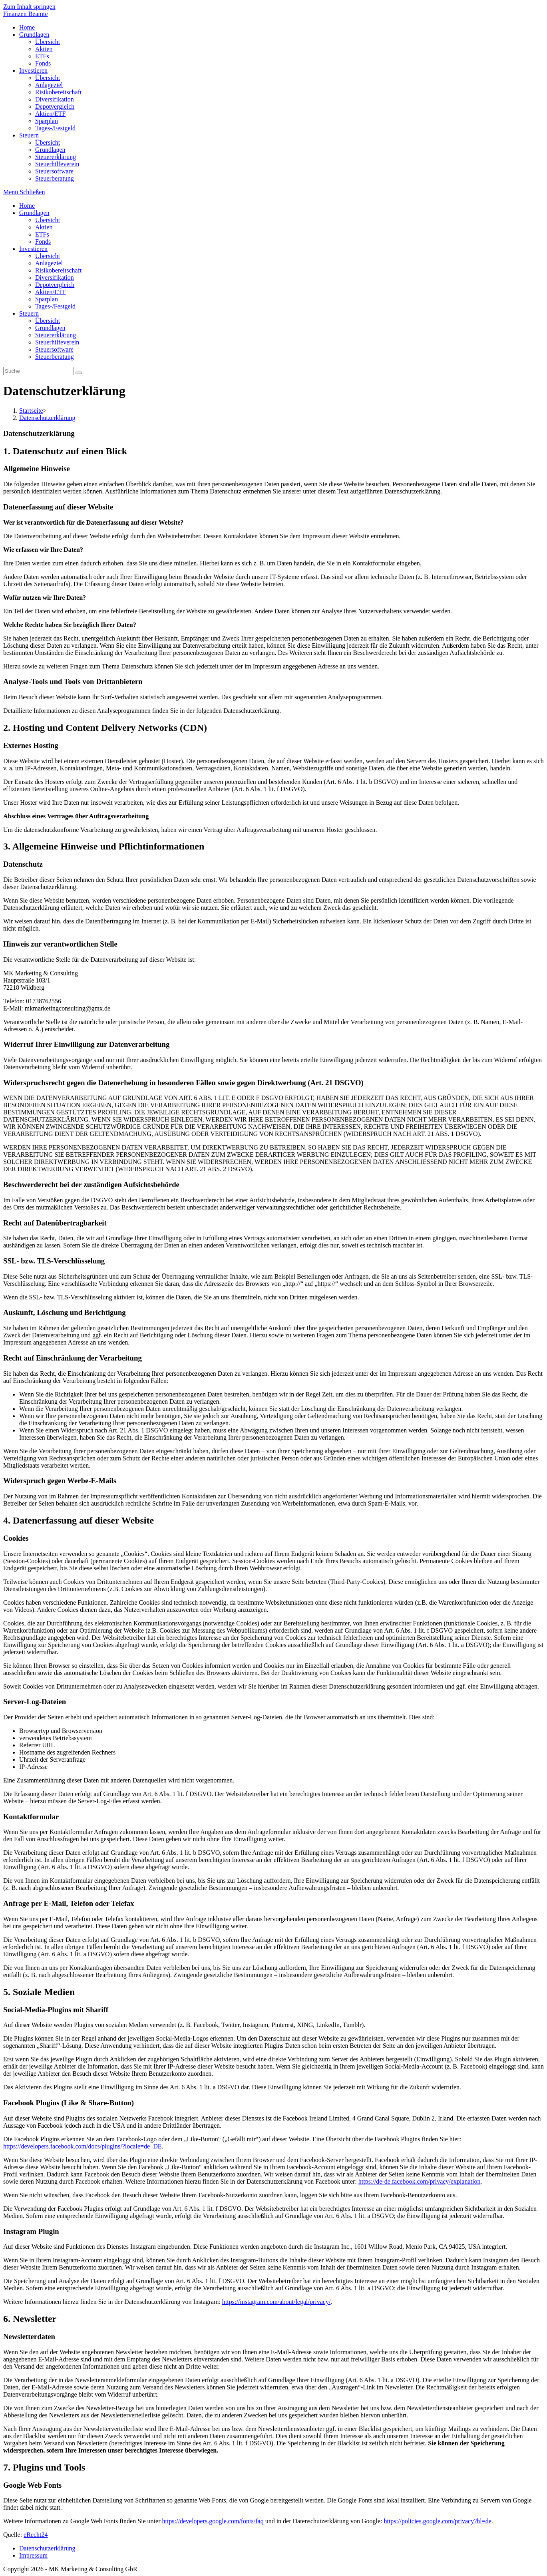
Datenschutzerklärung (47, 2548)
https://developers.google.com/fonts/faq (212, 2521)
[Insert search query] (38, 371)
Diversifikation (54, 277)
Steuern (29, 313)
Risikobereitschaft (58, 270)
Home (27, 205)
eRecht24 (36, 2534)
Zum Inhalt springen (29, 6)
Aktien (44, 227)
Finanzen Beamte (25, 13)
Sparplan (46, 299)
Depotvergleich (54, 284)
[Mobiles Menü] (24, 192)
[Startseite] (31, 410)
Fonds (43, 241)
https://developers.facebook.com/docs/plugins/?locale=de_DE (82, 2146)
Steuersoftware (54, 349)
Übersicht (47, 220)
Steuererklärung (55, 335)
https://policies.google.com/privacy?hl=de (437, 2521)
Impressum (33, 2555)
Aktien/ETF (50, 291)
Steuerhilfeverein (57, 342)
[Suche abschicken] (79, 373)
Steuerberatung (54, 356)
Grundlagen (34, 212)
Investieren (33, 248)
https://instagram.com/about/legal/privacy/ (276, 2301)
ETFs (42, 234)
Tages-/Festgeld (55, 306)
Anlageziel (49, 263)
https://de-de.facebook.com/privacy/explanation (419, 2181)
